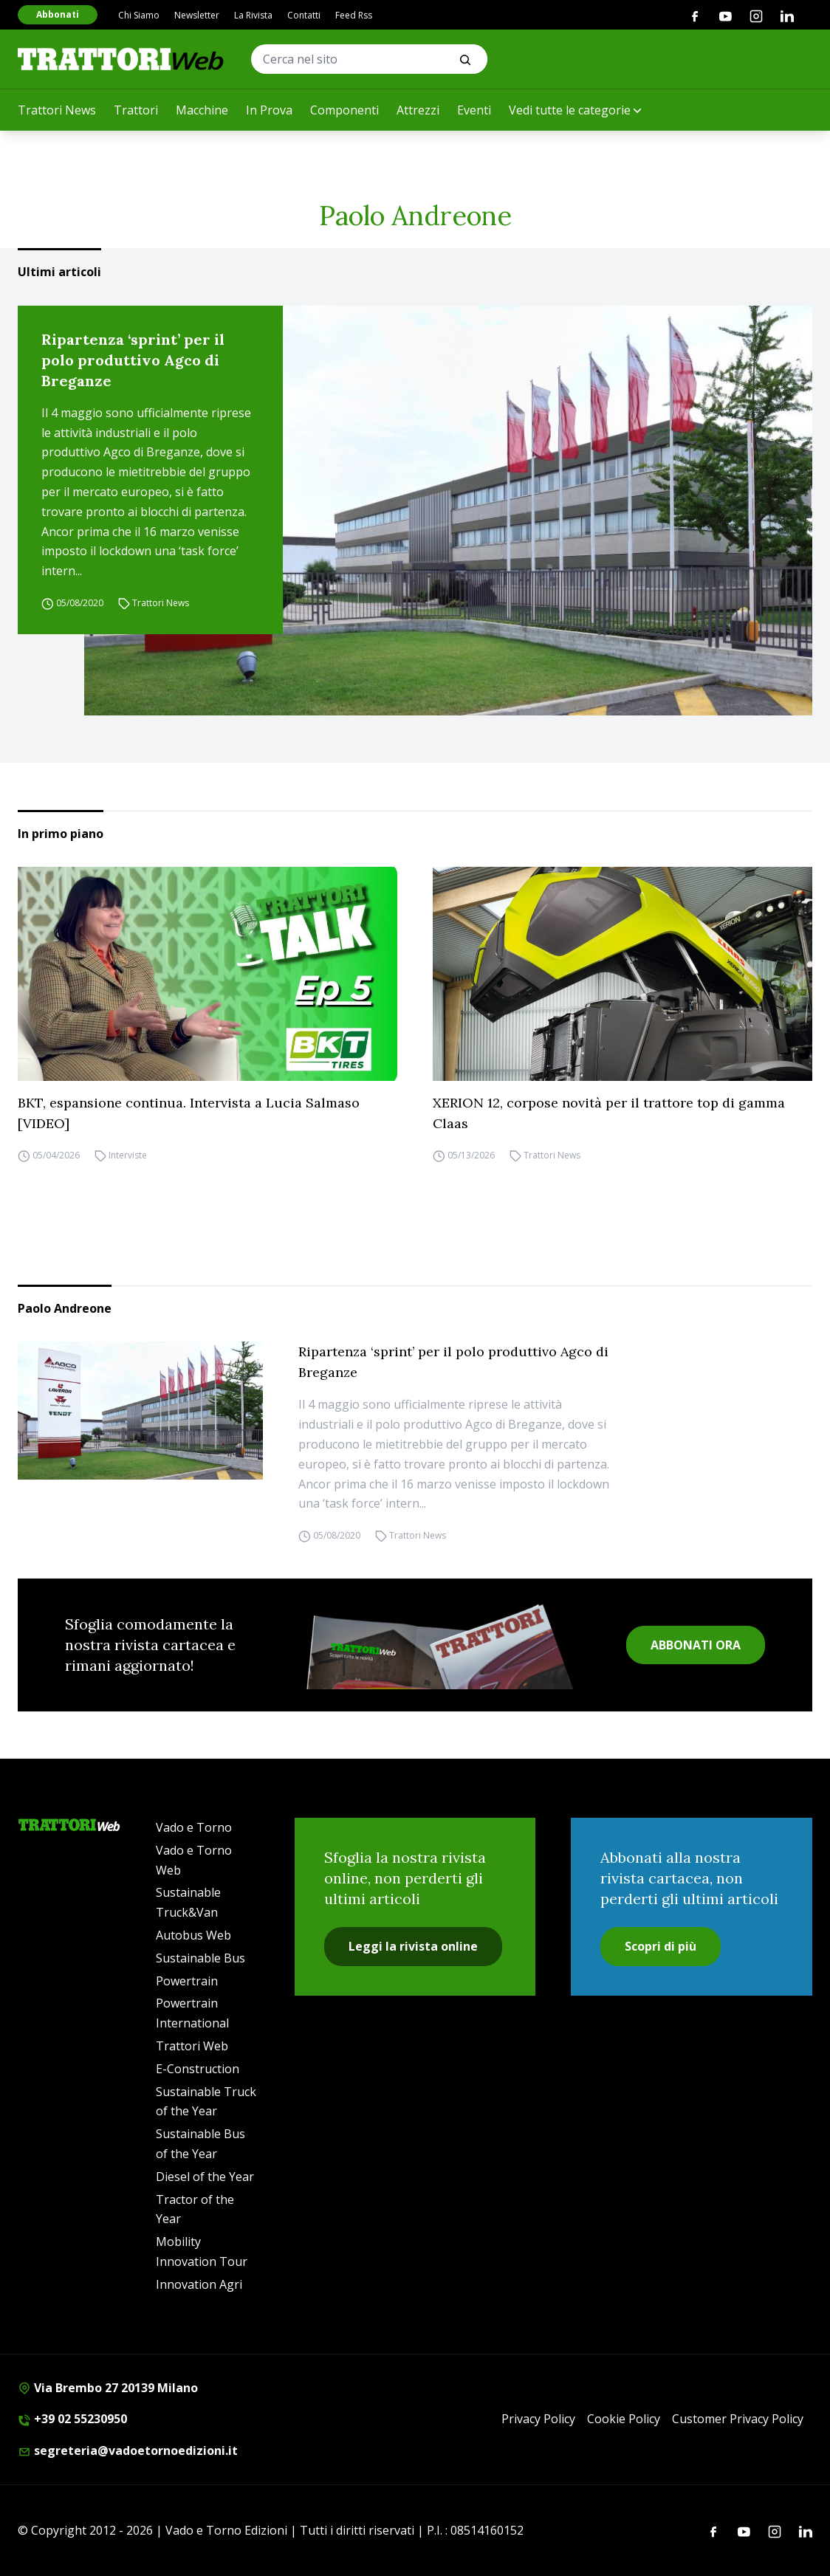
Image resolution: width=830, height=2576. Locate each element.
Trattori (136, 110)
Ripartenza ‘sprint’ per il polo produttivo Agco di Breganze (132, 360)
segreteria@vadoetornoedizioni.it (128, 2450)
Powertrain (187, 1981)
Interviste (128, 1156)
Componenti (344, 110)
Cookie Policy (623, 2419)
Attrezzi (418, 110)
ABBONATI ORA (696, 1645)
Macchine (202, 110)
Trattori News (57, 110)
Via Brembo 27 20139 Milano (108, 2388)
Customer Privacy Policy (737, 2419)
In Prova (269, 110)
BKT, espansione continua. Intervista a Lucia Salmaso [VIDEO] (189, 1113)
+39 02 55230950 (72, 2419)
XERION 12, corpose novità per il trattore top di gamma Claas (609, 1113)
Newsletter (196, 15)
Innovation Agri (199, 2284)
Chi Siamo (139, 15)
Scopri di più (660, 1946)
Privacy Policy (538, 2419)
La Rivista (253, 15)
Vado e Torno (194, 1827)
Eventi (474, 110)
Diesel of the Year (205, 2176)
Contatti (303, 15)
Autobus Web (193, 1935)
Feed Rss (353, 15)
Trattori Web (192, 2046)
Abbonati (57, 14)
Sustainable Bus (200, 1958)
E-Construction (197, 2069)
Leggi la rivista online (413, 1946)
